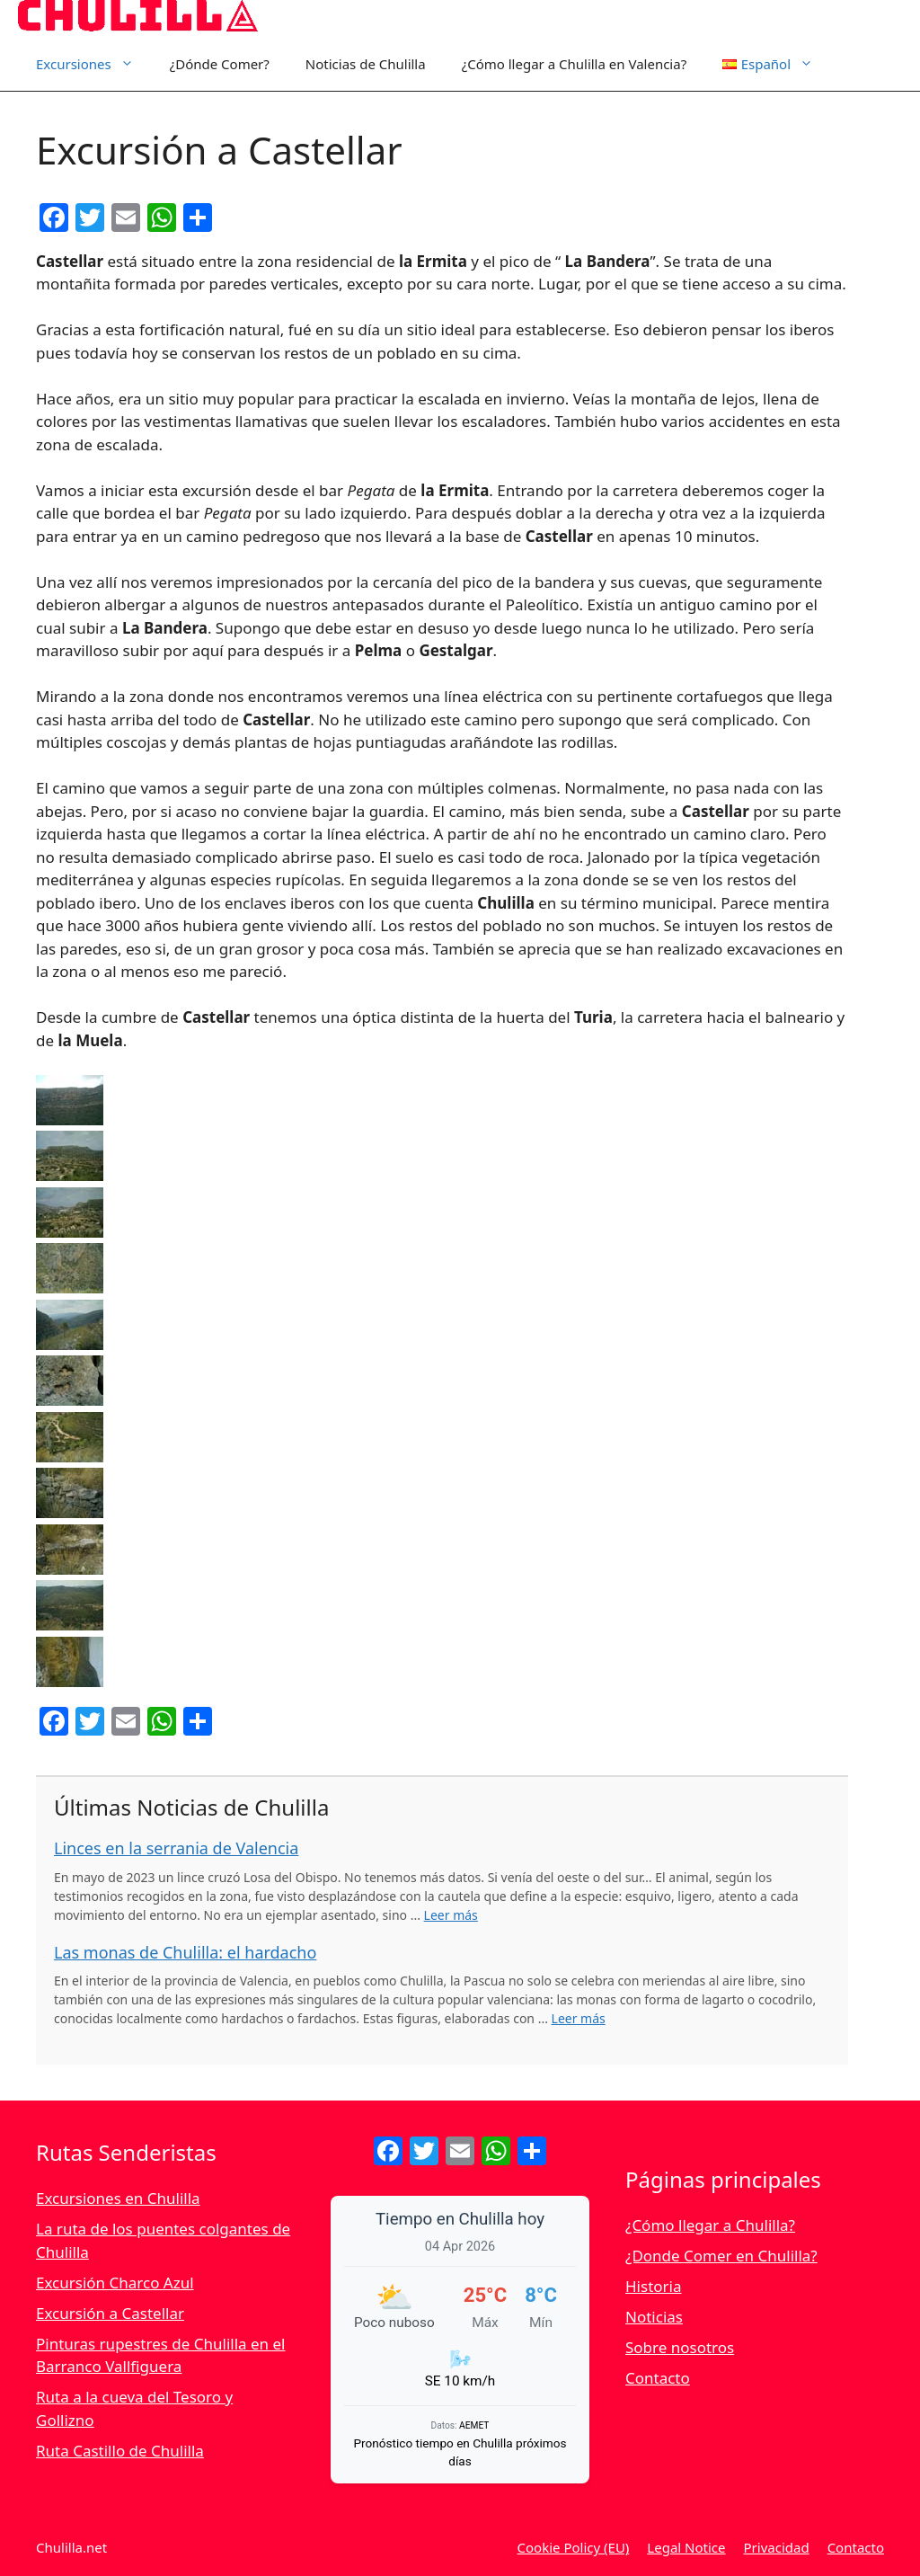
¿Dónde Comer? (220, 64)
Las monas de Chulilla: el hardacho (185, 1952)
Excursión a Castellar (110, 2313)
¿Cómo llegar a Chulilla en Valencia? (574, 64)
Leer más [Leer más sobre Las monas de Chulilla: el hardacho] (579, 2018)
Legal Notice (686, 2547)
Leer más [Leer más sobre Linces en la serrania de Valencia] (451, 1914)
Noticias (654, 2316)
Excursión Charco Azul (115, 2282)
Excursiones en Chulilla (118, 2198)
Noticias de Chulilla (365, 64)
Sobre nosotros (679, 2347)
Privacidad (776, 2547)
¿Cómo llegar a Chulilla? (710, 2225)
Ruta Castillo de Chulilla (120, 2450)
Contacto (657, 2377)
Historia (653, 2286)
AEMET (474, 2425)
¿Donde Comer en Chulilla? (721, 2255)
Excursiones (94, 64)
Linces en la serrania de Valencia (176, 1848)
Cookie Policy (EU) (574, 2547)
